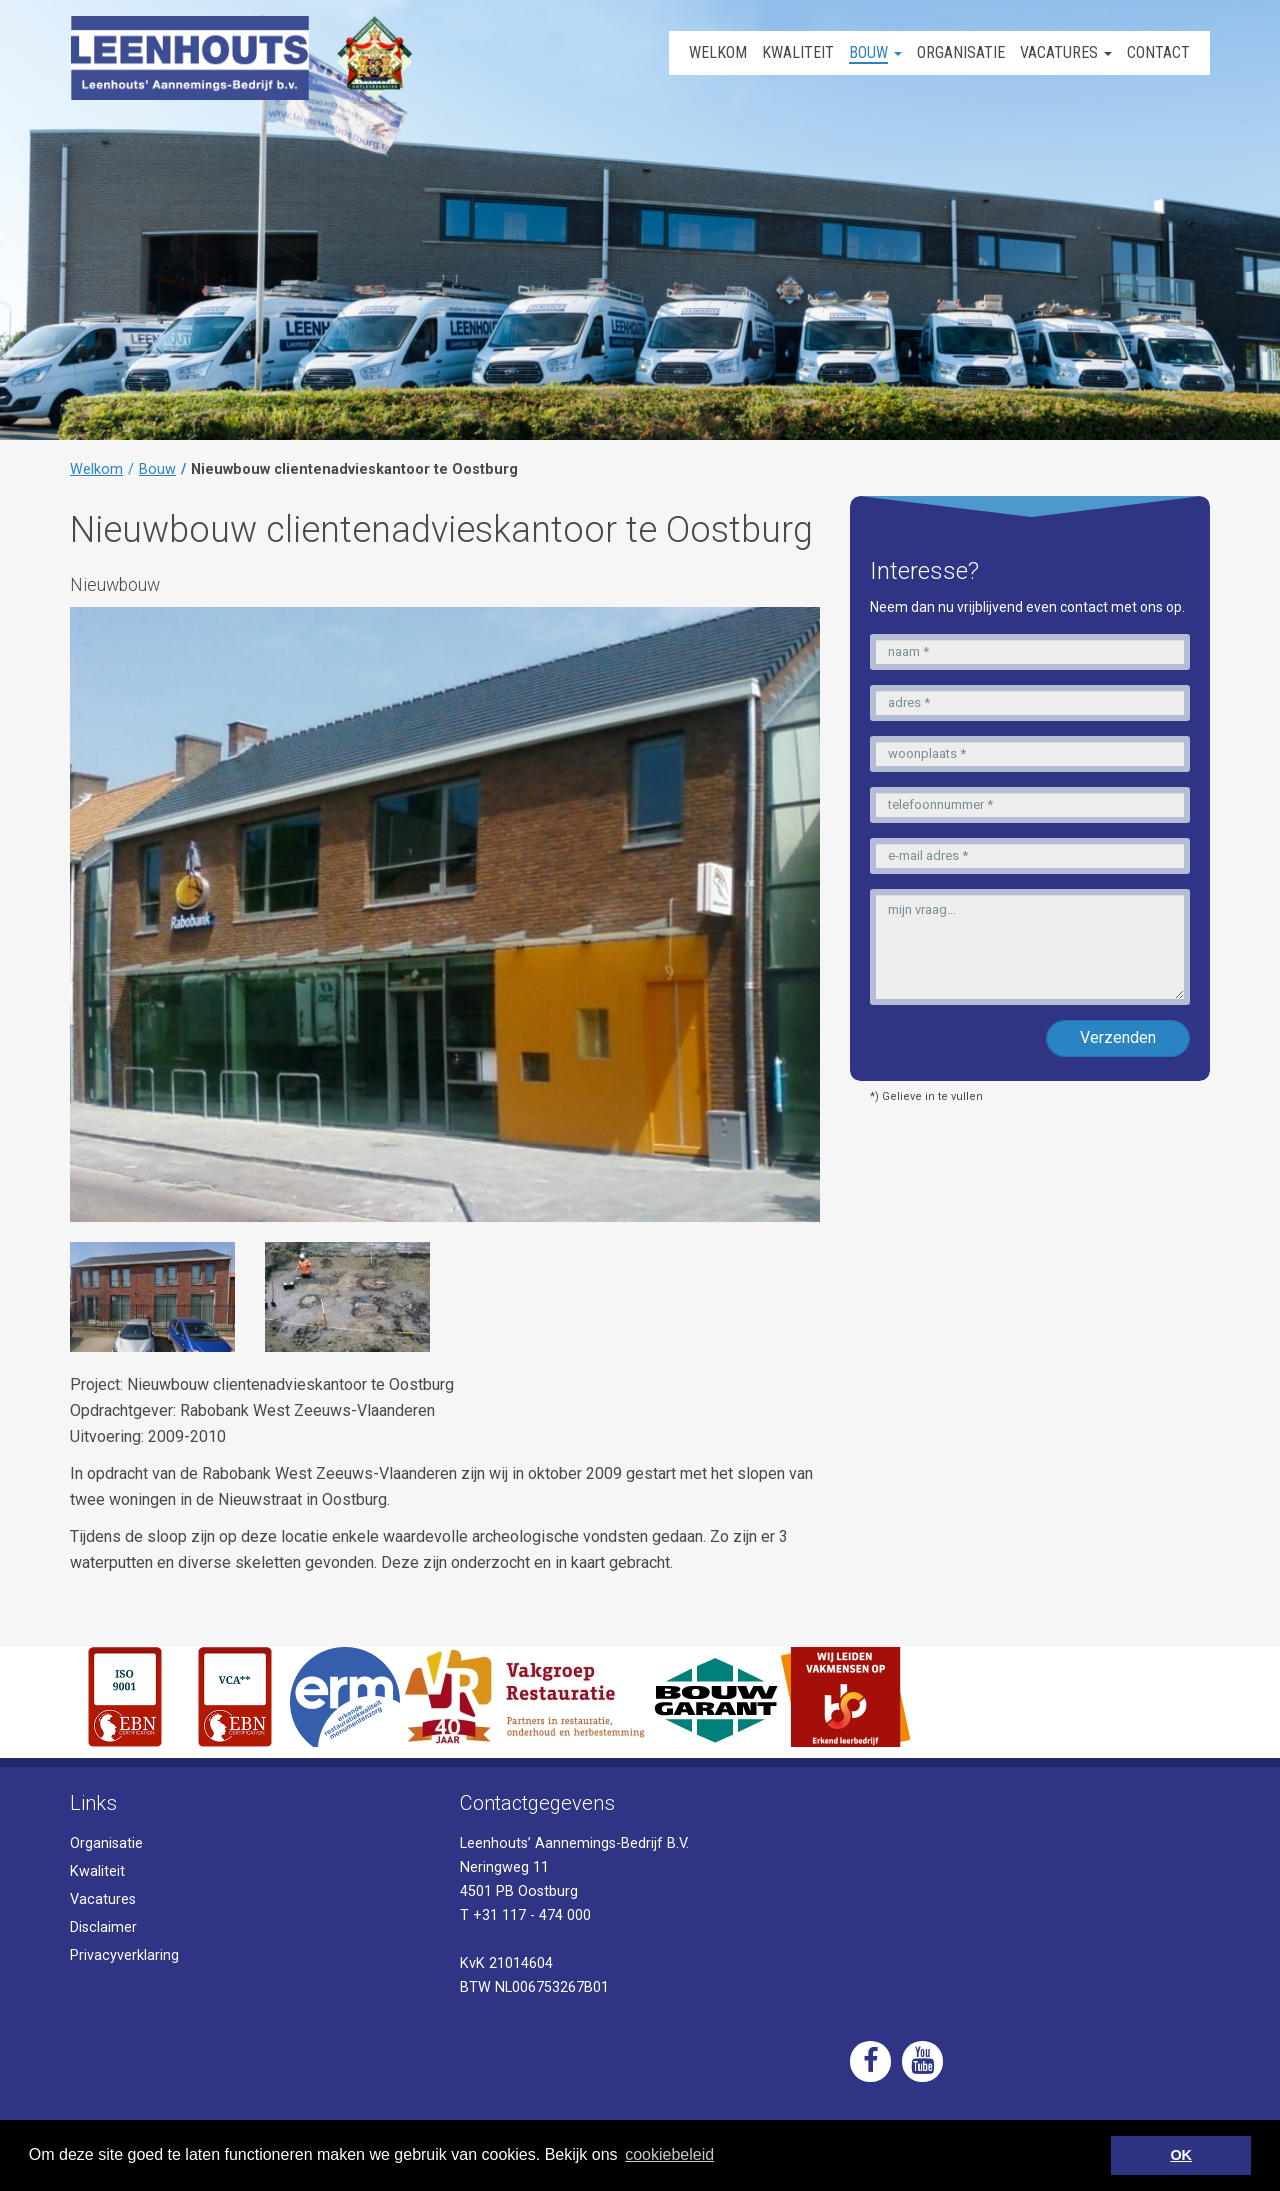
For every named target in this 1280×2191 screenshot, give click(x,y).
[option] (152, 1297)
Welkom (96, 469)
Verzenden (1118, 1037)
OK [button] (1181, 2155)
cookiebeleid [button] (669, 2154)
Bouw (157, 469)
